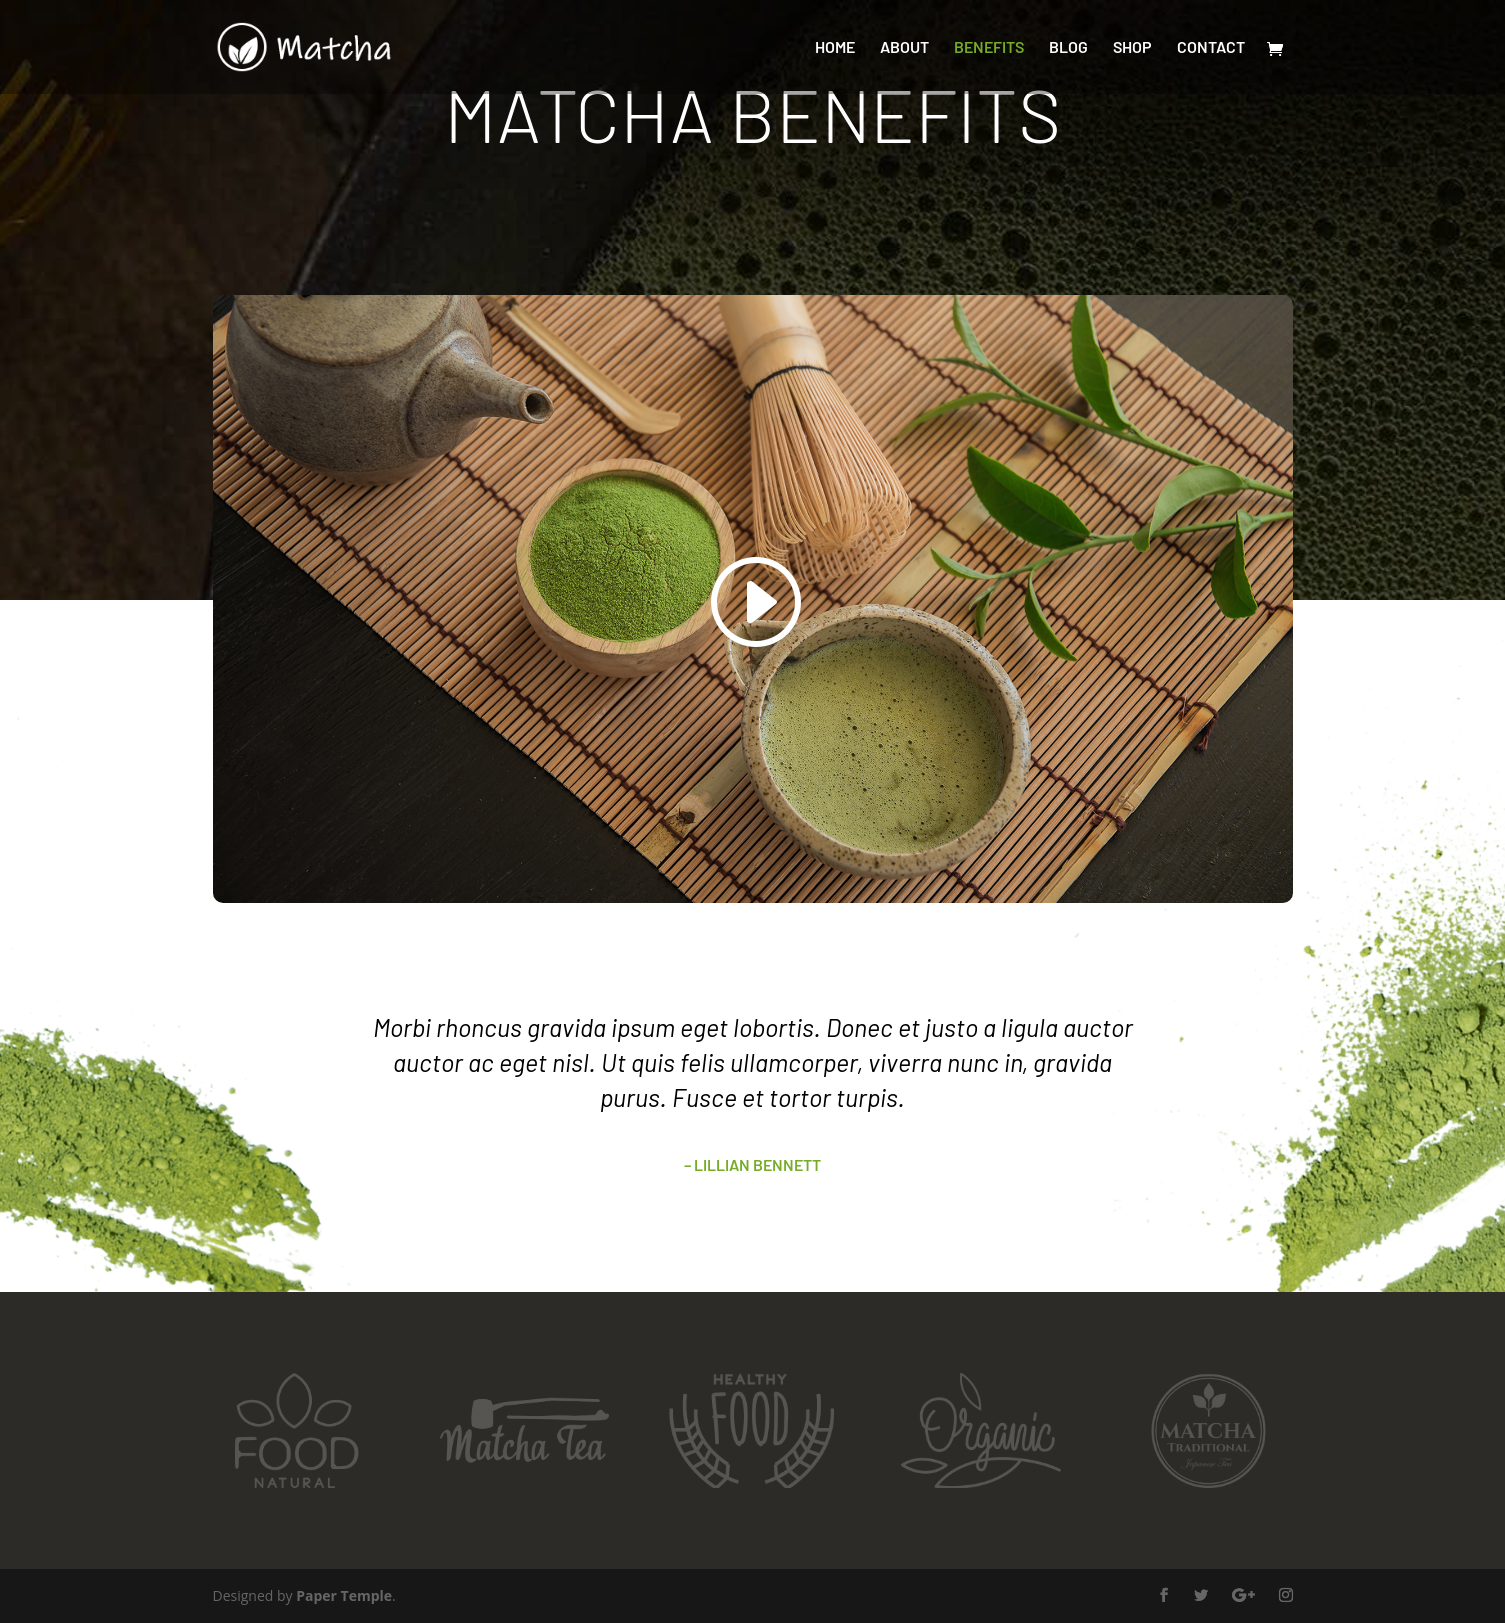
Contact (1211, 48)
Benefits (989, 48)
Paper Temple (344, 1595)
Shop (1132, 48)
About (904, 48)
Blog (1068, 48)
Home (835, 48)
